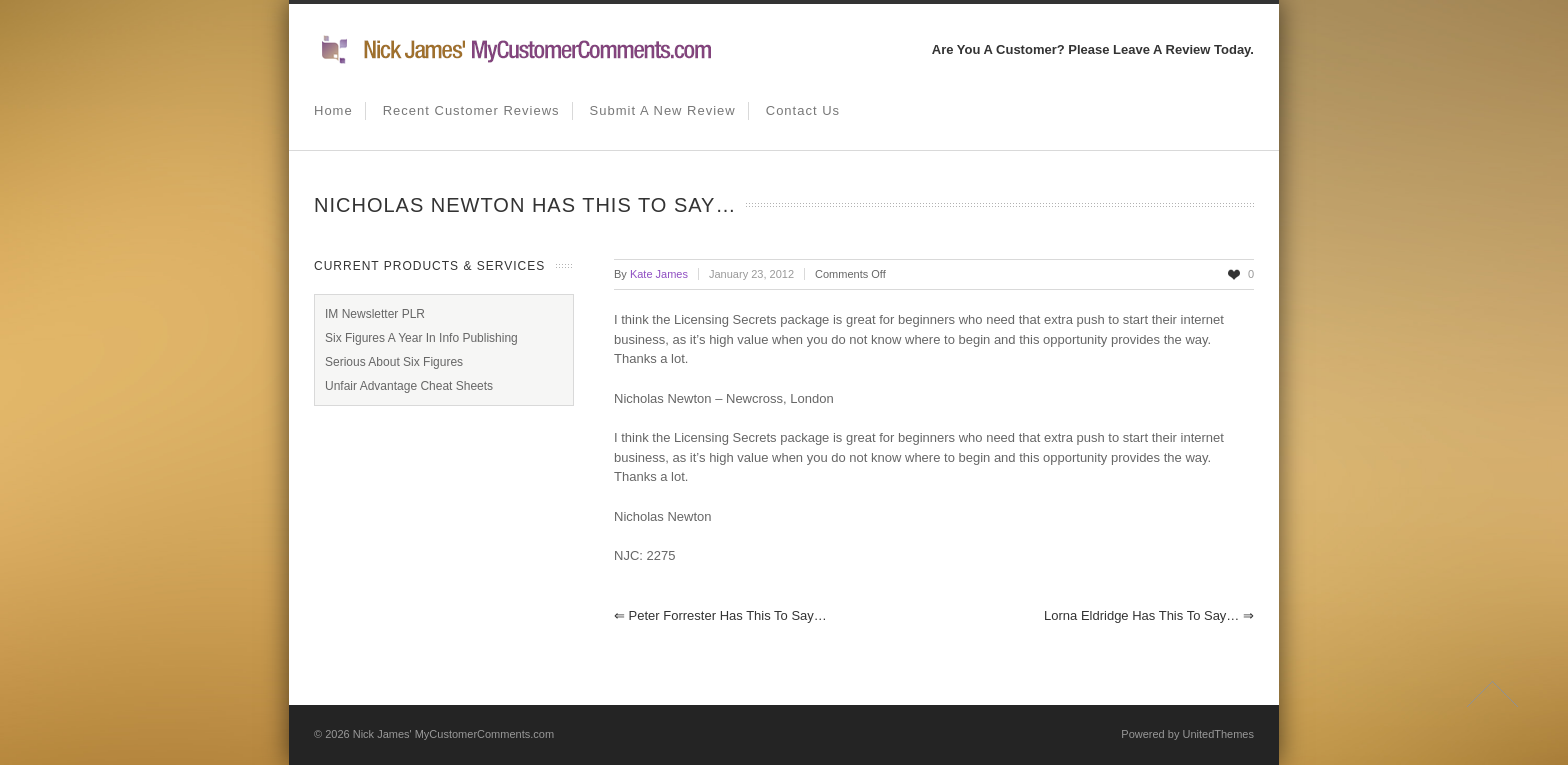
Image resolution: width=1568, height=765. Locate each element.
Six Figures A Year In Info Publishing (421, 338)
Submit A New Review (663, 110)
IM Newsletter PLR (375, 314)
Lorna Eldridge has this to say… (1149, 615)
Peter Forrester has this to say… (720, 615)
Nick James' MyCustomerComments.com (453, 734)
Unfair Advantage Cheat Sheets (409, 386)
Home (333, 110)
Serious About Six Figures (394, 362)
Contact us (803, 110)
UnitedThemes (1218, 734)
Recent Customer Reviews (471, 110)
